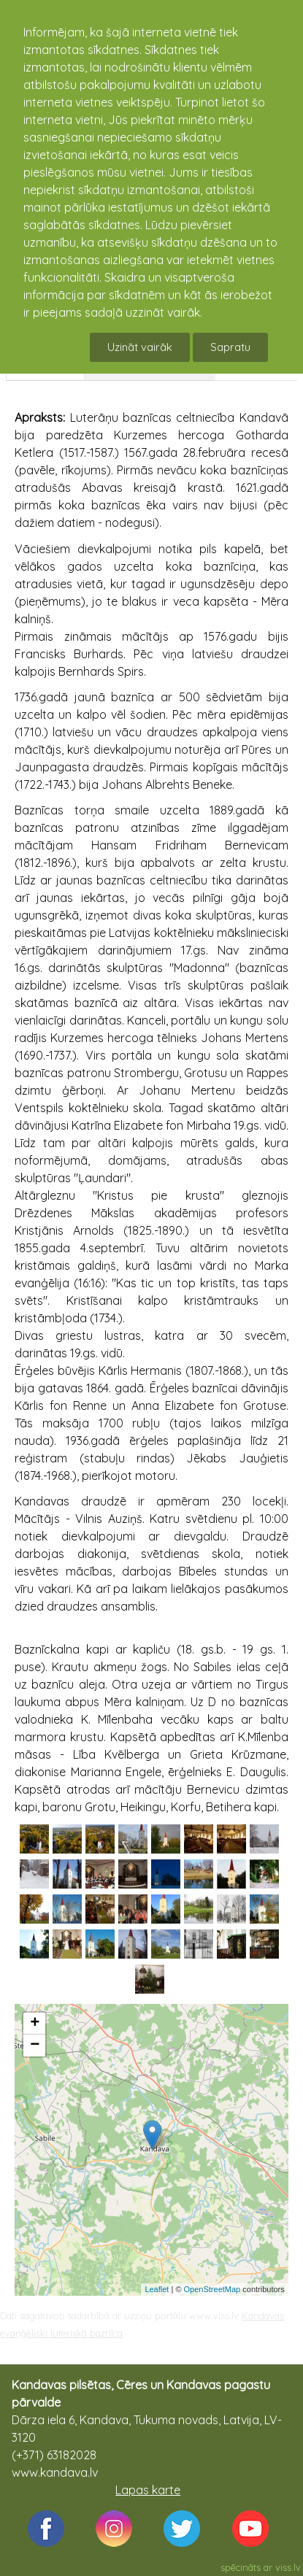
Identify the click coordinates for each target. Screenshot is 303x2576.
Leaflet (157, 2289)
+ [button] (34, 2024)
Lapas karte (147, 2490)
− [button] (34, 2045)
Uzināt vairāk (139, 347)
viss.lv (288, 2567)
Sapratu (230, 347)
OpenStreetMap (212, 2289)
